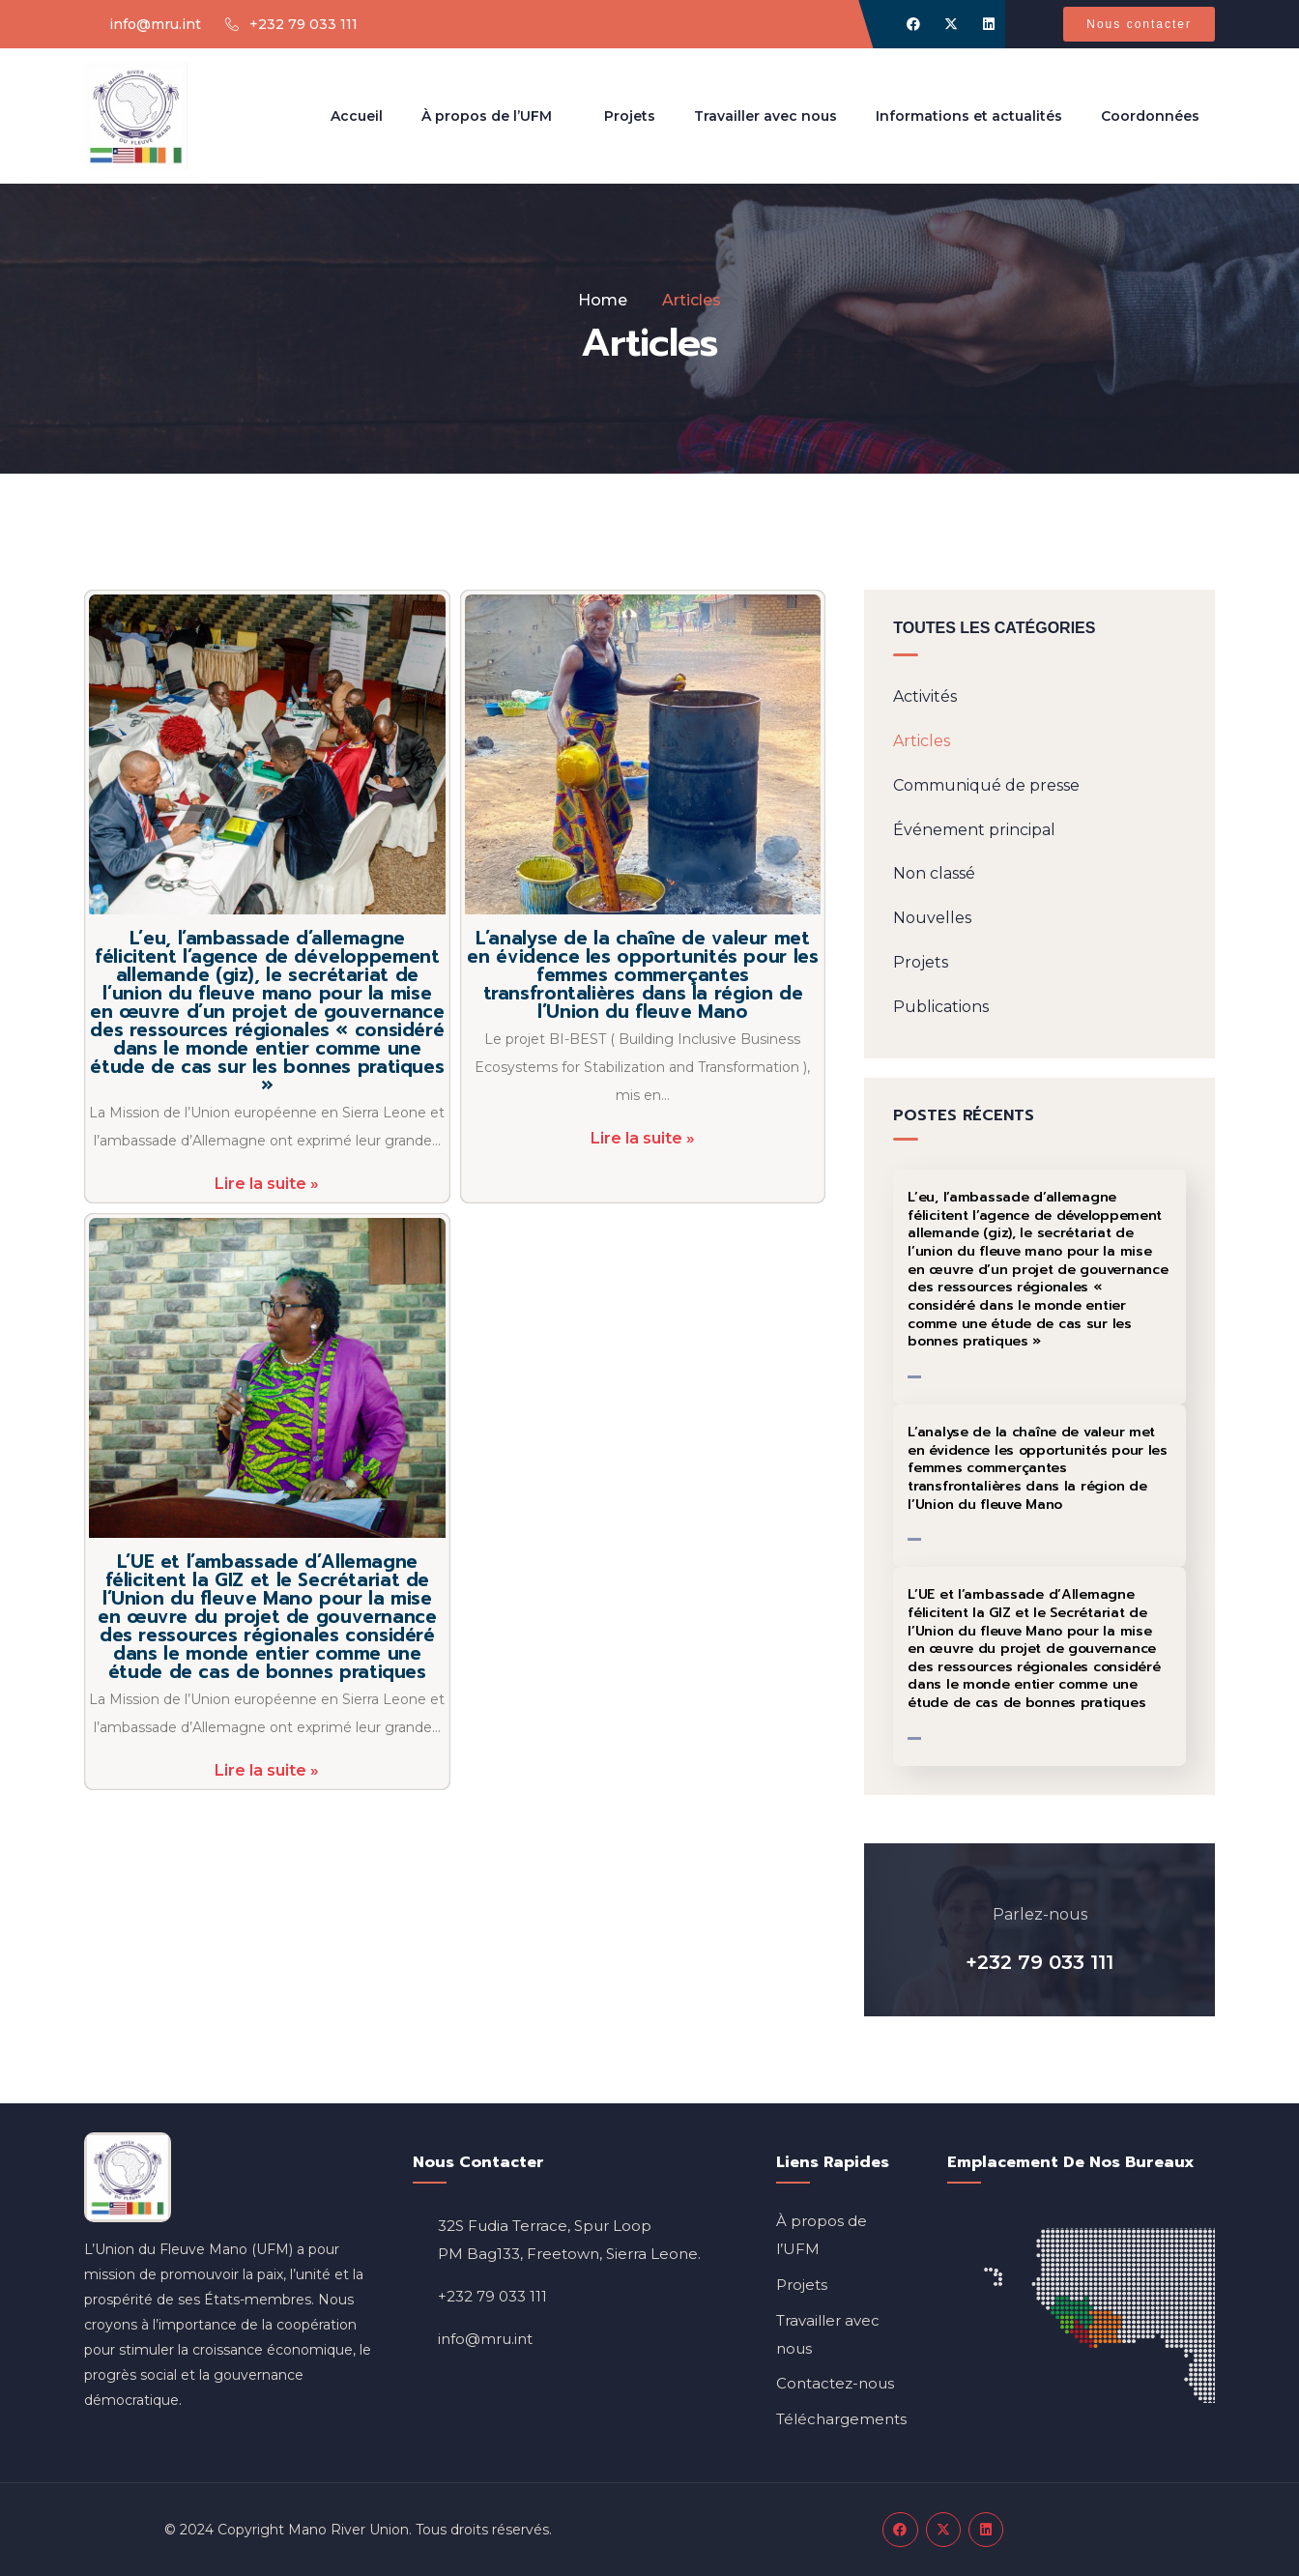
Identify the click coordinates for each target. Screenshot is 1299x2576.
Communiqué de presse (986, 785)
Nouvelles (932, 918)
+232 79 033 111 (1039, 1962)
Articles (921, 741)
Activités (925, 696)
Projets (920, 962)
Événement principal (974, 830)
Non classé (934, 873)
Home (602, 300)
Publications (941, 1007)
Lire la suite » (267, 1183)
